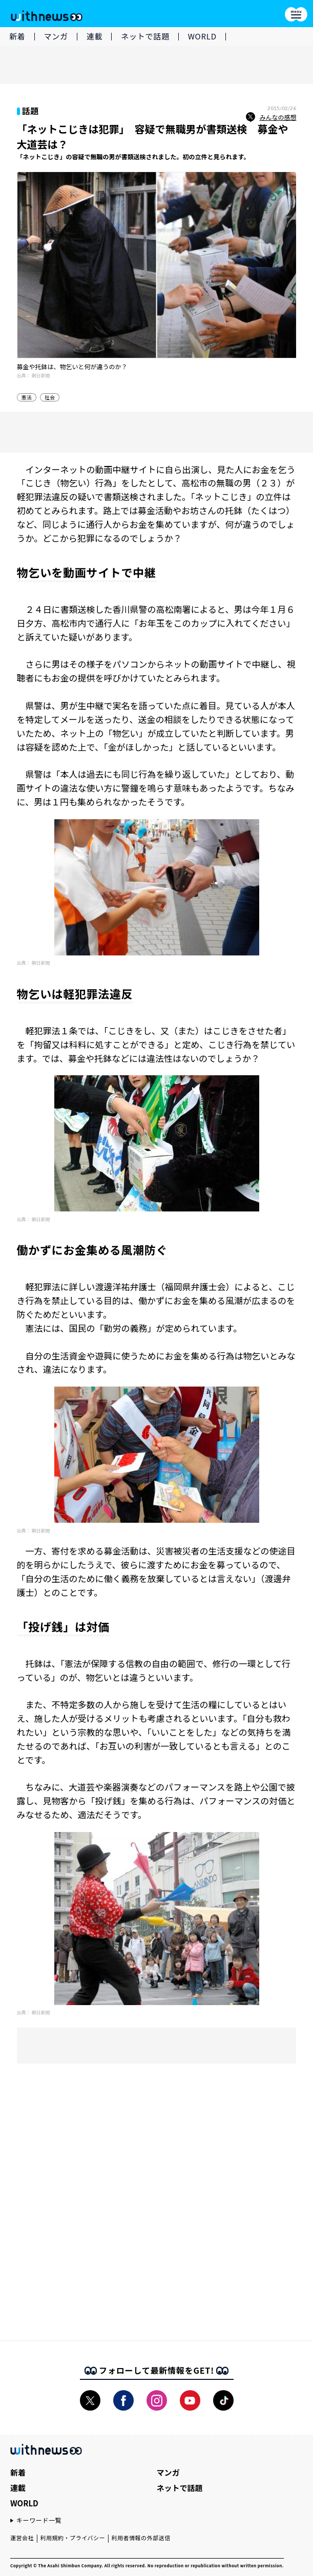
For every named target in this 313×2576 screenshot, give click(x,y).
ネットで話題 (145, 36)
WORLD (202, 36)
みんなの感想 (271, 117)
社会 (50, 397)
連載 (95, 36)
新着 (17, 36)
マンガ (56, 36)
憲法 (27, 397)
